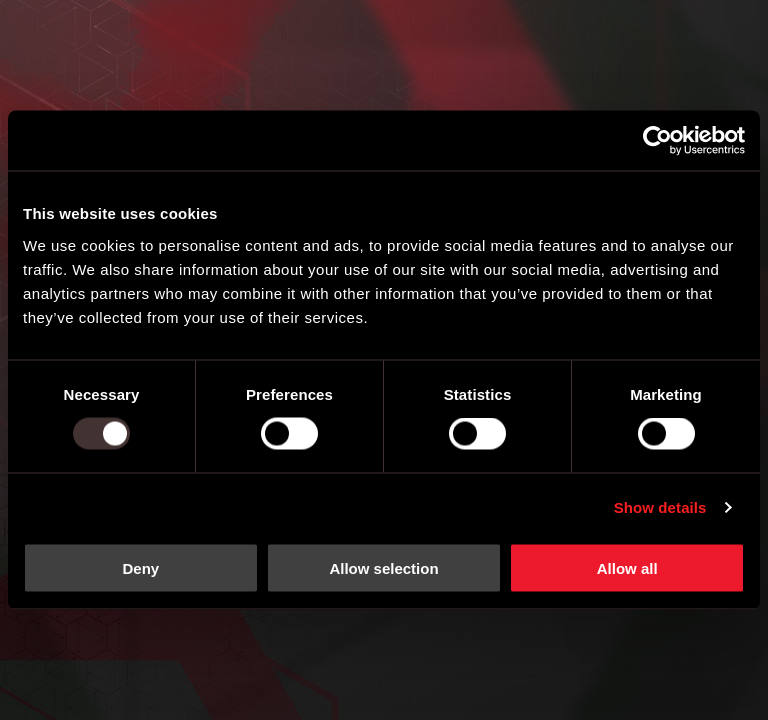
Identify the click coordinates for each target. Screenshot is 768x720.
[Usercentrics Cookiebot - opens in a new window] (657, 141)
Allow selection (383, 567)
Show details (660, 507)
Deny (140, 567)
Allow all (627, 567)
